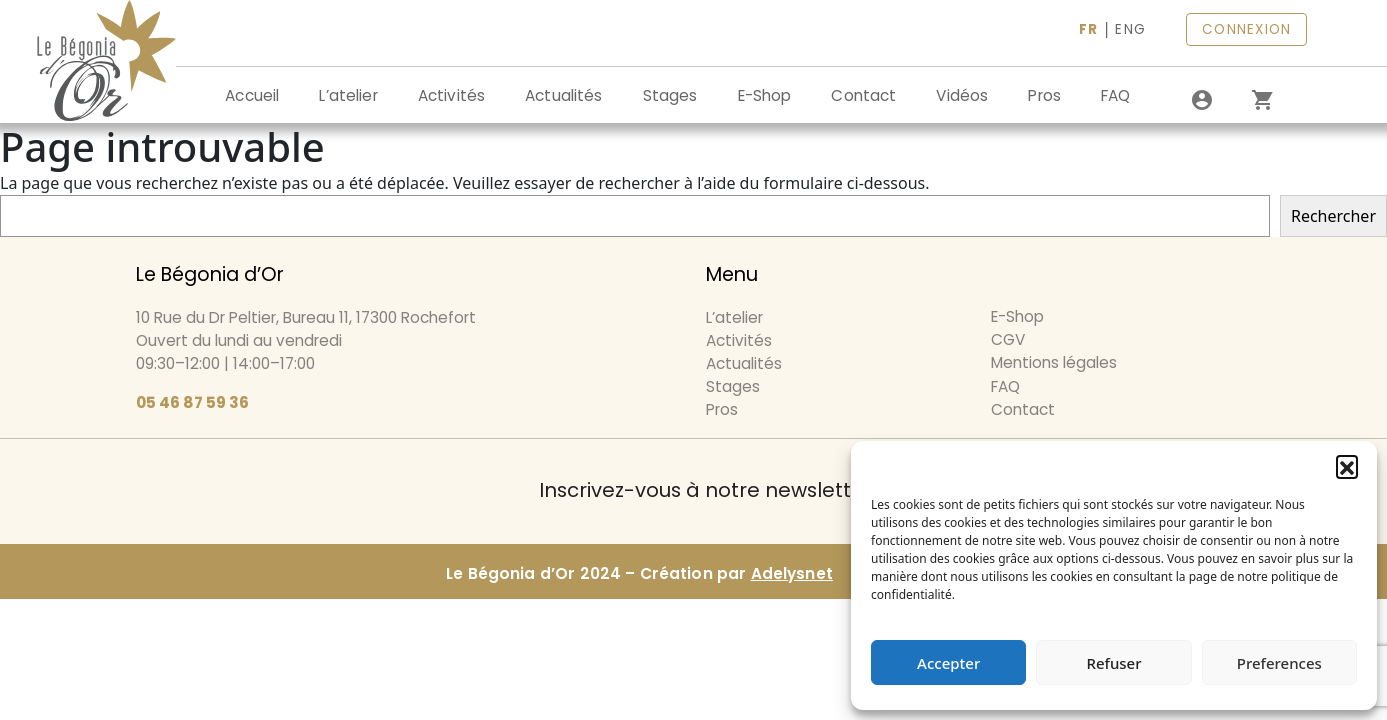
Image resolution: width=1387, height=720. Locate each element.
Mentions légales (1054, 362)
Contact (863, 95)
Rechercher (1333, 216)
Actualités (564, 95)
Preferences (1279, 663)
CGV (1008, 339)
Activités (451, 95)
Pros (1044, 95)
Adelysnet (792, 573)
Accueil (252, 95)
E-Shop (765, 95)
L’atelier (348, 95)
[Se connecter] (1202, 100)
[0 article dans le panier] (1262, 100)
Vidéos (962, 95)
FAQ (1115, 95)
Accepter (948, 663)
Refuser (1113, 663)
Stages (670, 95)
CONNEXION (1246, 29)
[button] (1347, 466)
